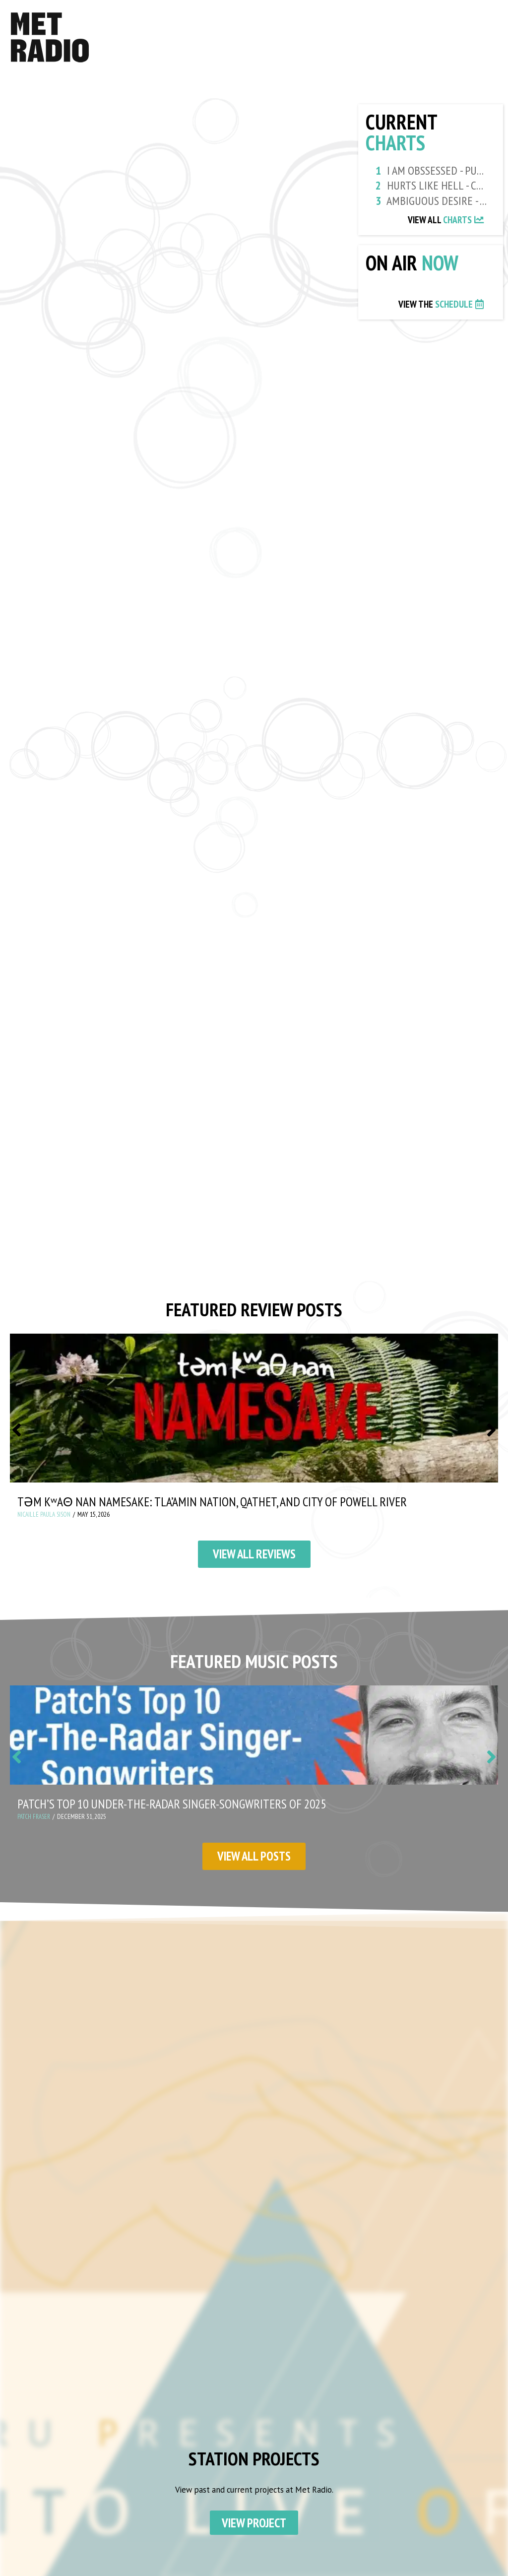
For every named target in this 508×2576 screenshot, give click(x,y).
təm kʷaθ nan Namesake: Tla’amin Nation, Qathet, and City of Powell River (223, 1506)
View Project (254, 2528)
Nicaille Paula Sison (45, 1518)
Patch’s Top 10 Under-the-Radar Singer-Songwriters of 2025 (179, 1809)
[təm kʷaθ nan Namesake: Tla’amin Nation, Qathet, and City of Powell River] (254, 1411)
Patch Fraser (35, 1822)
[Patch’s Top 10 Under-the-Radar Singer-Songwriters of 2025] (254, 1740)
